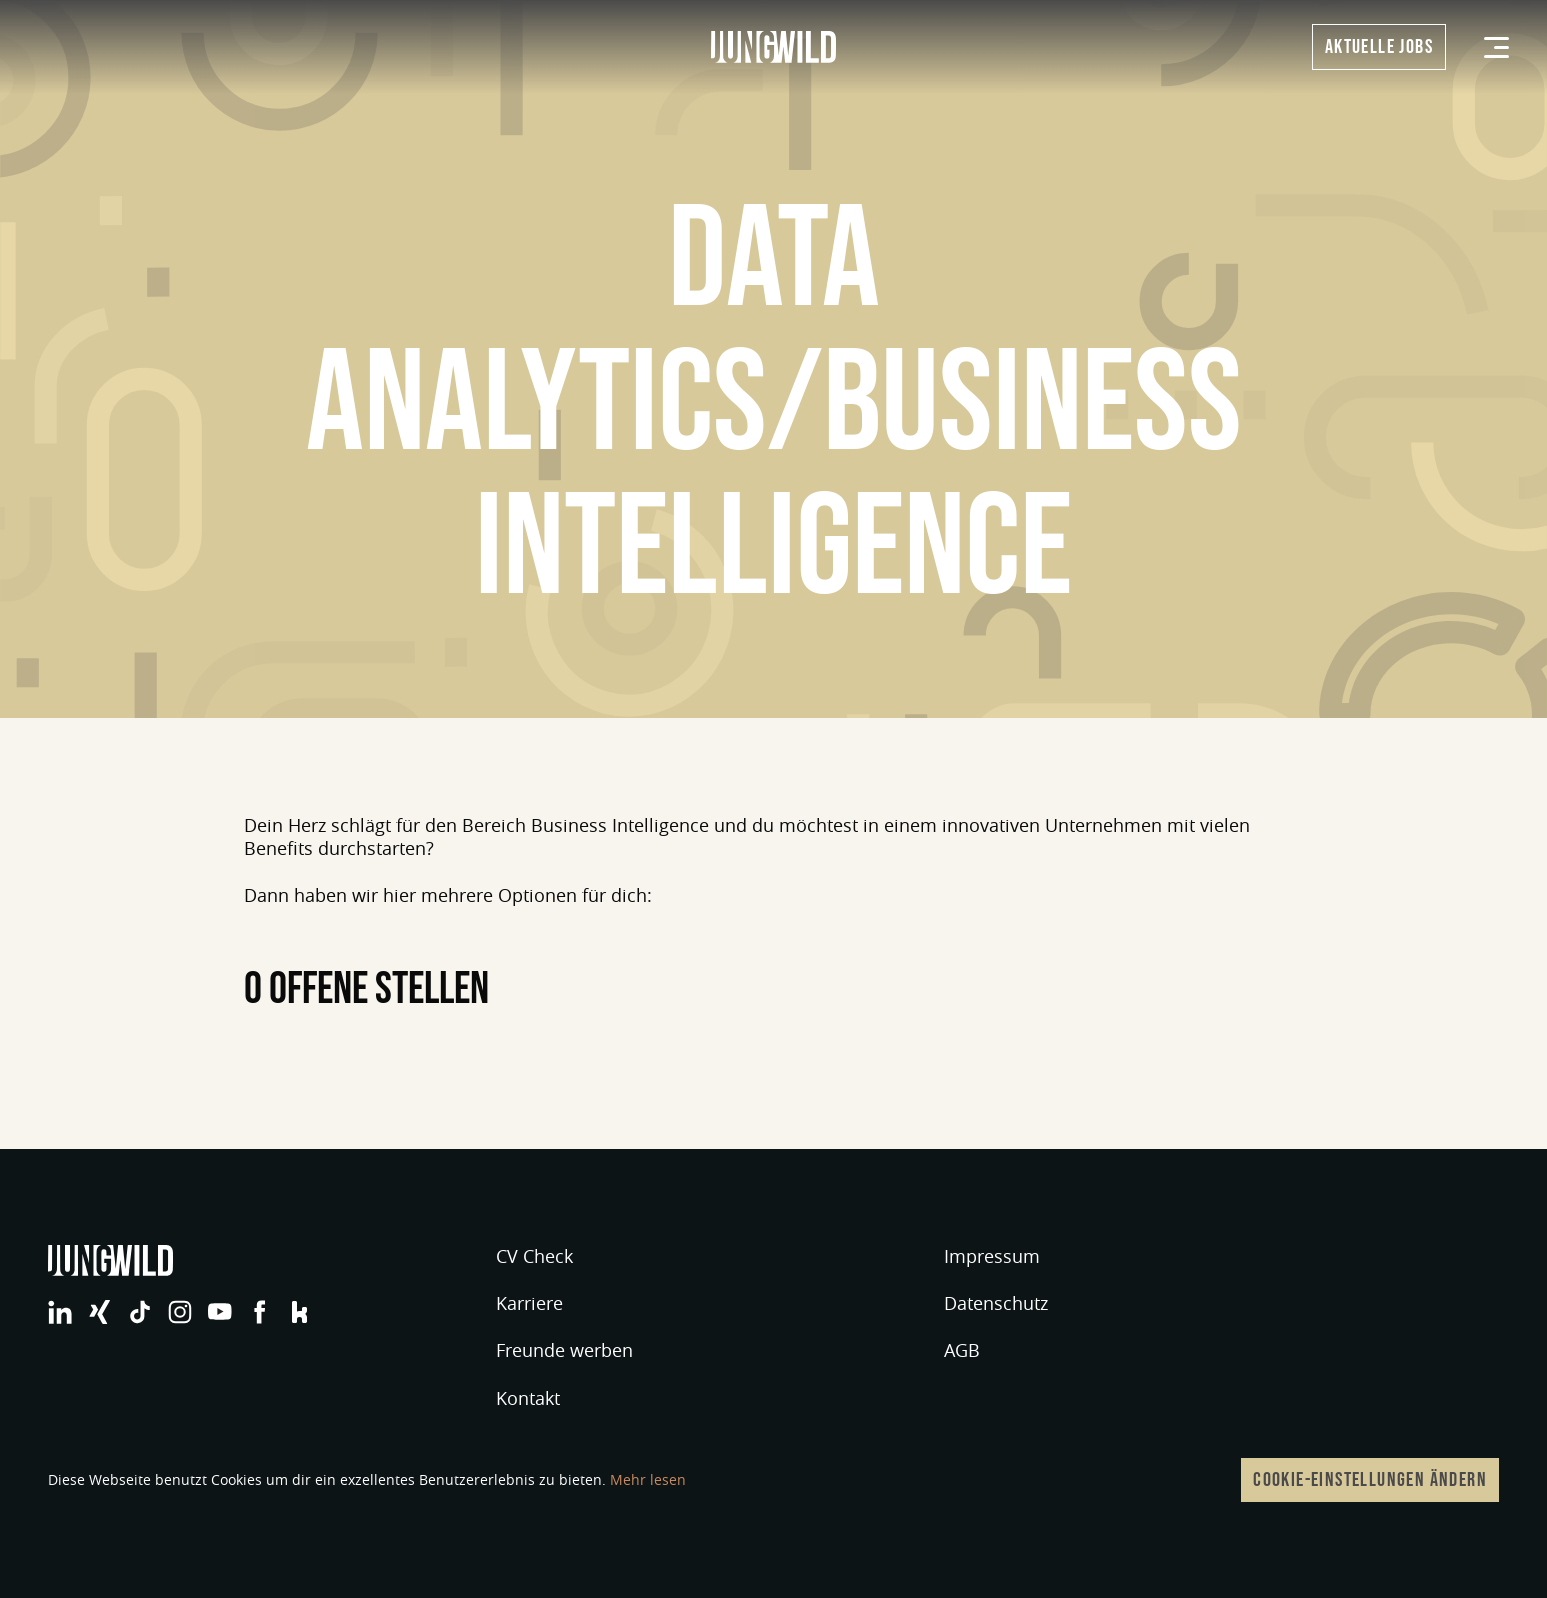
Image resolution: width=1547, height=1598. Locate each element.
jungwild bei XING (100, 1312)
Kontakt (528, 1398)
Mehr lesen (648, 1479)
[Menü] (1496, 47)
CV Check (534, 1256)
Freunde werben (564, 1350)
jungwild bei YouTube (220, 1312)
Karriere (529, 1303)
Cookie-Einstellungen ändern (1370, 1480)
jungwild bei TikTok (140, 1312)
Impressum (992, 1256)
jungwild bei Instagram (180, 1312)
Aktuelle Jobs (1379, 47)
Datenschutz (996, 1303)
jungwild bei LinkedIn (60, 1312)
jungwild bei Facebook (260, 1312)
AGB (962, 1350)
